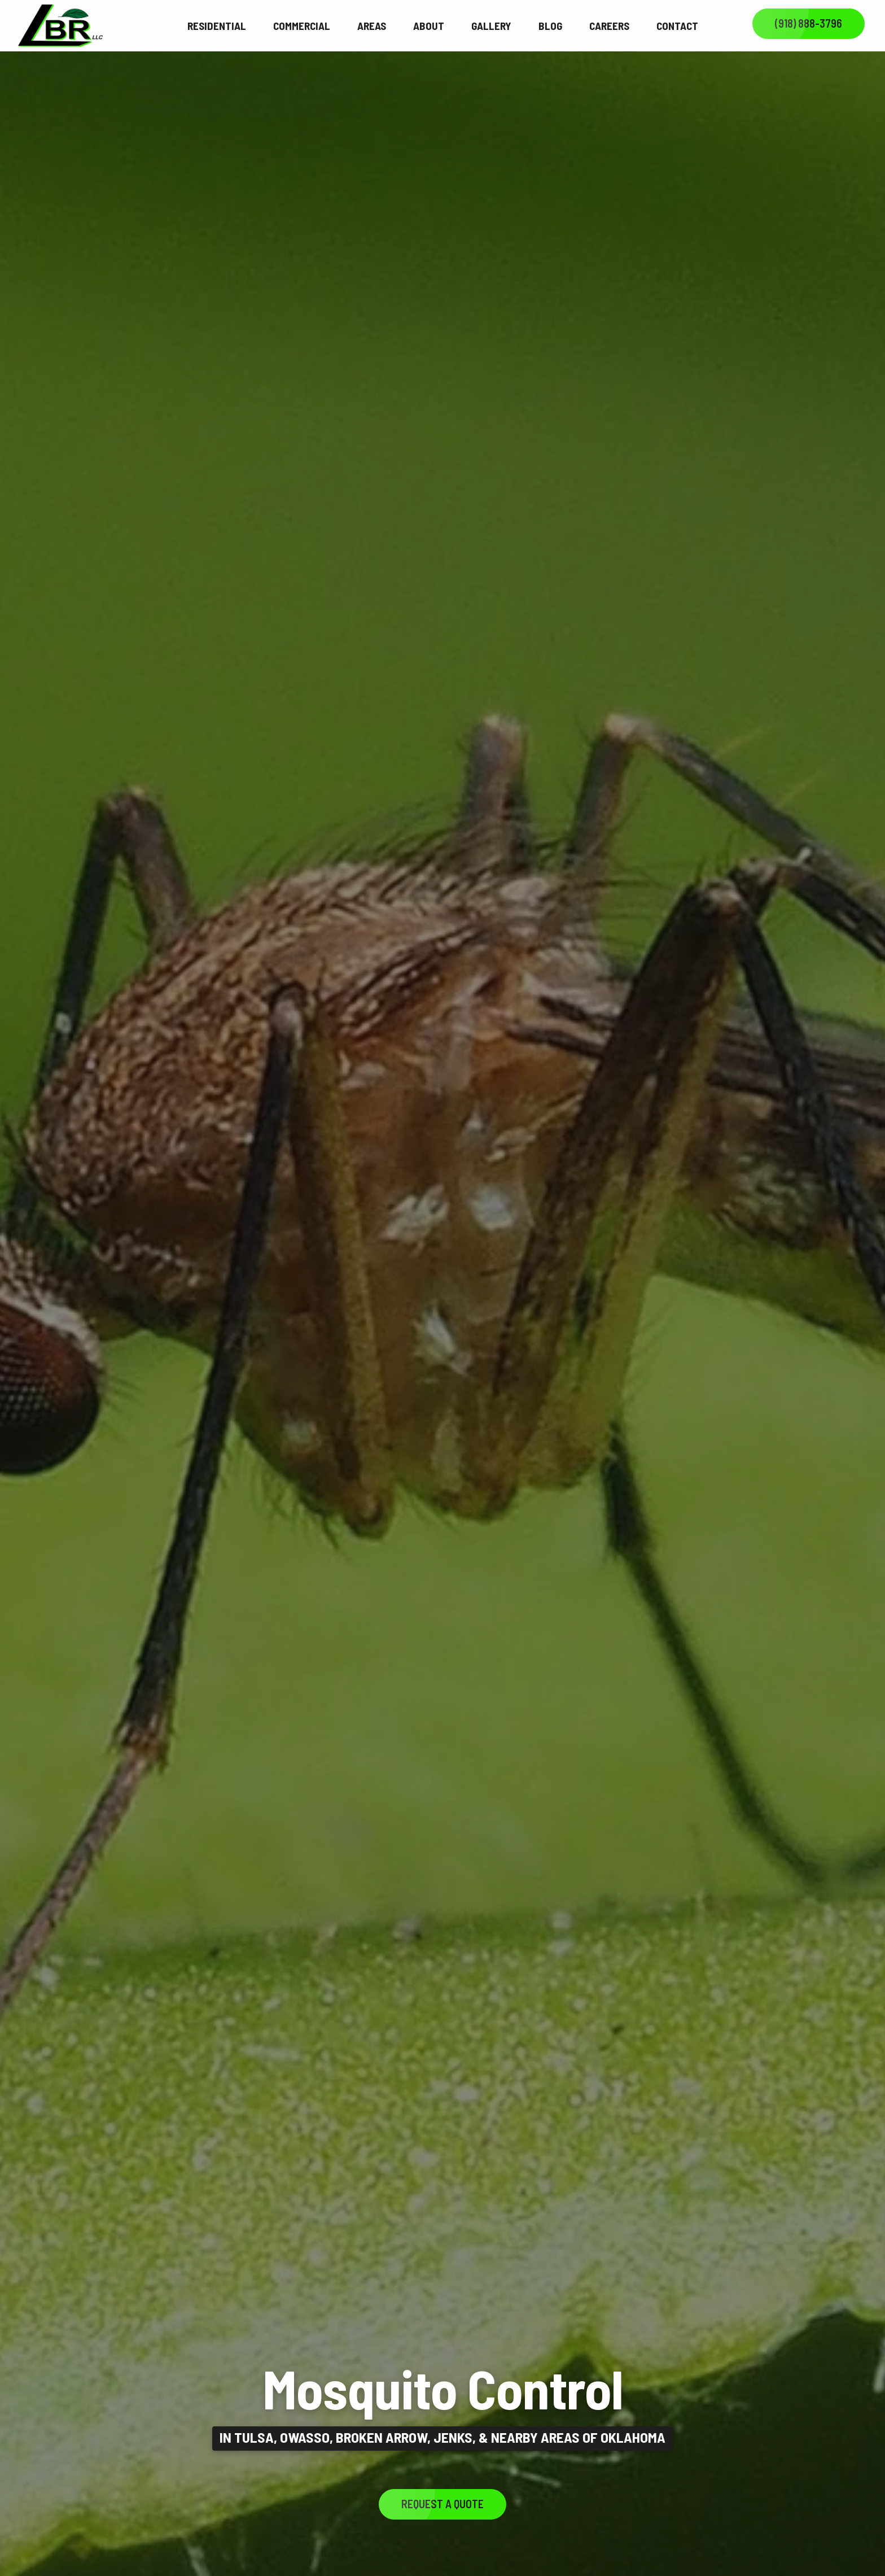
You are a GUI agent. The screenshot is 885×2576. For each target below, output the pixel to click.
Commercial (301, 25)
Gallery (491, 25)
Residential (216, 25)
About (428, 25)
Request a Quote (442, 2503)
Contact (677, 25)
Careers (609, 25)
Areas (371, 25)
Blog (550, 25)
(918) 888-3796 (808, 23)
